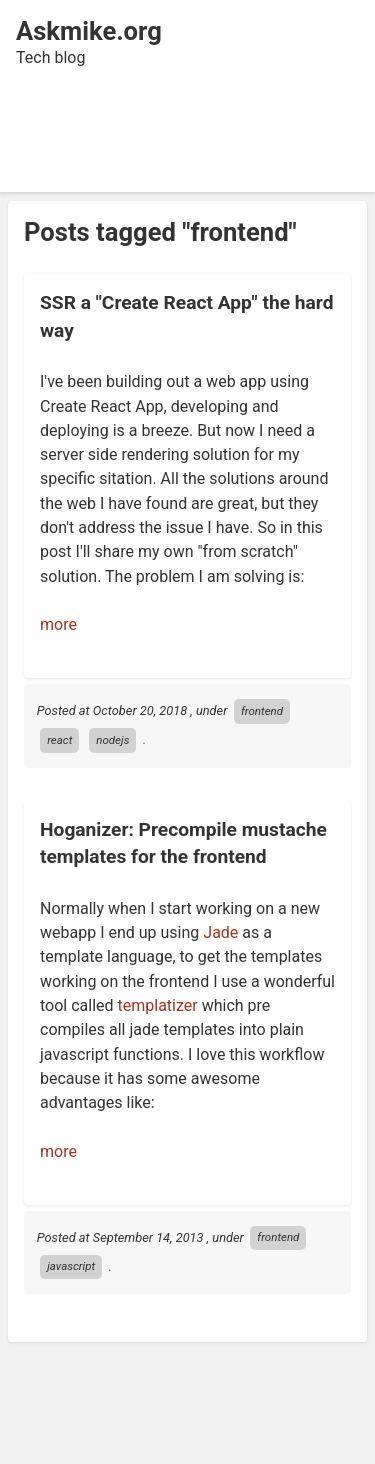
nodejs (112, 740)
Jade (220, 932)
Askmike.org (89, 31)
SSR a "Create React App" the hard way (187, 316)
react (59, 740)
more (58, 624)
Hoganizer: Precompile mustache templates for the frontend (183, 843)
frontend (262, 711)
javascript (71, 1266)
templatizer (158, 1005)
